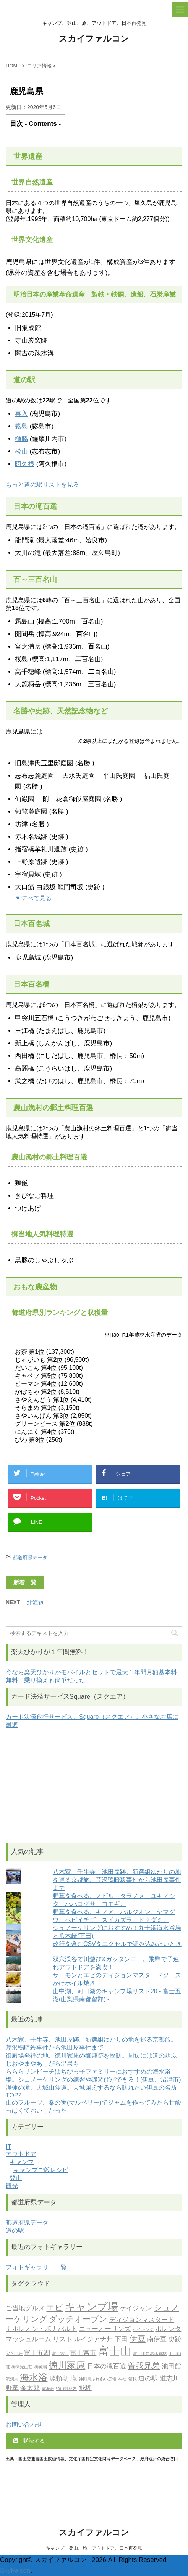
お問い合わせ (24, 2424)
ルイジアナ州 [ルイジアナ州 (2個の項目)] (93, 2339)
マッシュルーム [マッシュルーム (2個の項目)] (28, 2339)
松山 (21, 451)
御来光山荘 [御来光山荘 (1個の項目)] (21, 2367)
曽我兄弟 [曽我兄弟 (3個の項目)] (144, 2366)
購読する (29, 2441)
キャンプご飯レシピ (40, 2170)
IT (8, 2146)
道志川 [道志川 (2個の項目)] (169, 2379)
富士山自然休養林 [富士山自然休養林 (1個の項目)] (150, 2354)
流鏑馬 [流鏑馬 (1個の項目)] (12, 2379)
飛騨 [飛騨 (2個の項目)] (85, 2388)
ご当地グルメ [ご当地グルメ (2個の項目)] (25, 2308)
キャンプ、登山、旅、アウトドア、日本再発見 (94, 2548)
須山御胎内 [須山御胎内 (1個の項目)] (66, 2389)
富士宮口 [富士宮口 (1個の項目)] (60, 2354)
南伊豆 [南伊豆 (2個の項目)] (157, 2339)
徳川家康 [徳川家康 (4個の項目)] (67, 2366)
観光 (12, 2186)
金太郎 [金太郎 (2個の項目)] (30, 2388)
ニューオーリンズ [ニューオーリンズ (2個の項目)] (105, 2329)
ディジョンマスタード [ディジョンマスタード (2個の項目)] (141, 2320)
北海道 (35, 1602)
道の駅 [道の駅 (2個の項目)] (148, 2379)
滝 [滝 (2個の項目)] (73, 2379)
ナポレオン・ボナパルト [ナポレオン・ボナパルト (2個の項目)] (41, 2329)
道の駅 (15, 2230)
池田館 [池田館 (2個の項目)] (171, 2366)
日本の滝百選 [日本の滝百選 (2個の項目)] (106, 2366)
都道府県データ (30, 1557)
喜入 (21, 413)
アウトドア (21, 2154)
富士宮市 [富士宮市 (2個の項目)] (83, 2353)
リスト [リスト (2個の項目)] (62, 2339)
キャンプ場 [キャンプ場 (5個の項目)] (91, 2308)
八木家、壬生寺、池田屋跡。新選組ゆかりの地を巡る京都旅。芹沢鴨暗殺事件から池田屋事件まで (117, 1880)
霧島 (21, 426)
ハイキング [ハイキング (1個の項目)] (143, 2330)
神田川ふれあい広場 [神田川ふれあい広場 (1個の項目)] (98, 2379)
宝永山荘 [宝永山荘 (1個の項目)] (14, 2354)
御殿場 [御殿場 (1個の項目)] (40, 2367)
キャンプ (22, 2162)
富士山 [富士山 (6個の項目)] (114, 2352)
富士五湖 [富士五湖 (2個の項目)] (37, 2353)
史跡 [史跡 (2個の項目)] (175, 2339)
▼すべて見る (33, 898)
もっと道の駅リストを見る (42, 484)
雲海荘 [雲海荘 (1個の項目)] (48, 2389)
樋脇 (21, 438)
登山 (16, 2178)
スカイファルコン (94, 39)
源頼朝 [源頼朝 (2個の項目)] (59, 2379)
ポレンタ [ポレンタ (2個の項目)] (168, 2329)
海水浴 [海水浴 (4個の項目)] (33, 2378)
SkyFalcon (15, 2570)
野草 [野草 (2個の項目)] (12, 2388)
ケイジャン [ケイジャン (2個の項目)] (136, 2308)
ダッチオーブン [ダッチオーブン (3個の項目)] (78, 2320)
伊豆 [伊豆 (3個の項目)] (138, 2339)
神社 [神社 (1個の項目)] (122, 2379)
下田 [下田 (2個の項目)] (121, 2339)
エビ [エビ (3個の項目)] (54, 2308)
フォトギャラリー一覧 (36, 2267)
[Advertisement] (94, 1786)
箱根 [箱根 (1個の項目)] (132, 2379)
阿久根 (24, 464)
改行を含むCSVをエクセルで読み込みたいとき (117, 1944)
